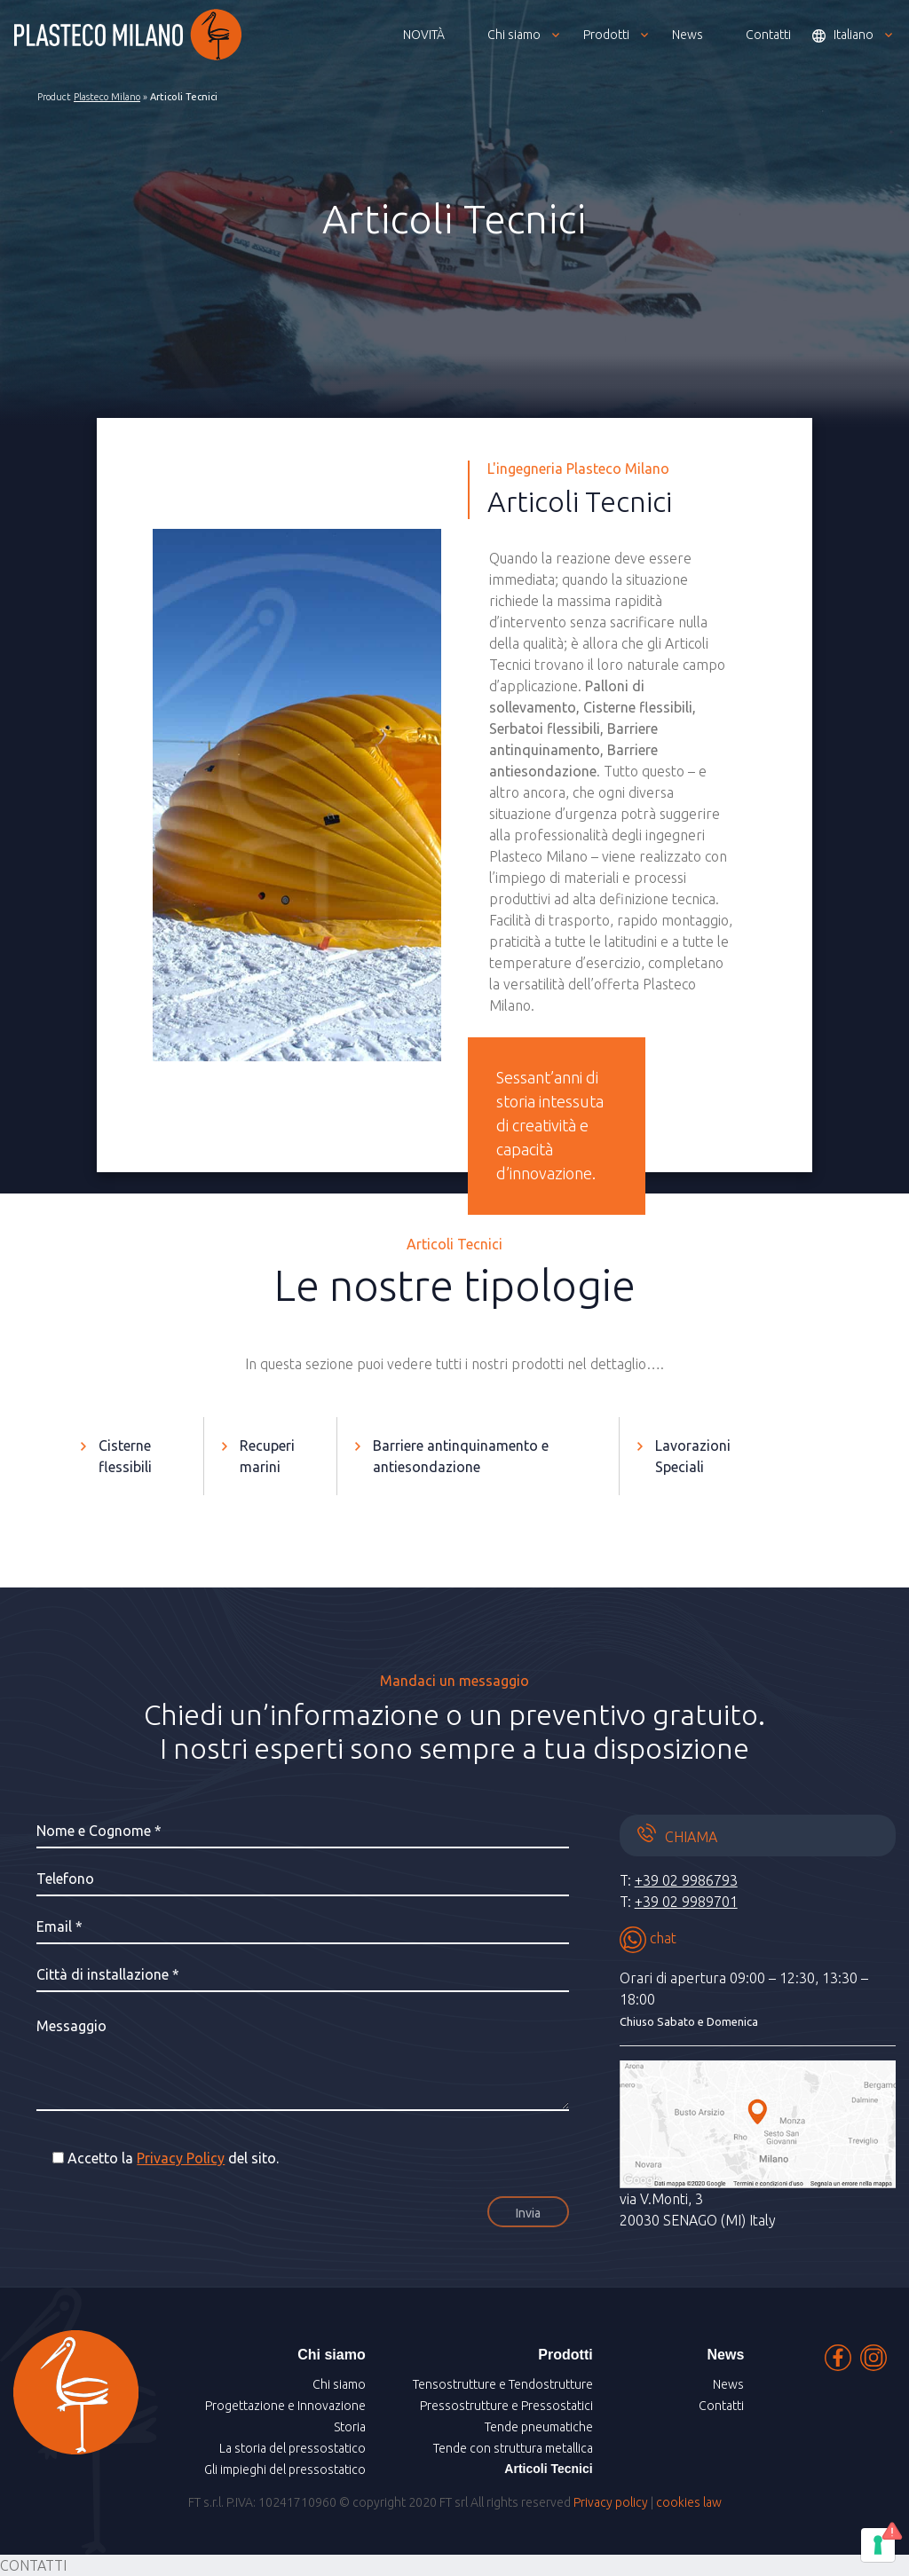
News (728, 2384)
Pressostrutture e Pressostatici (506, 2406)
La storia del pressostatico (292, 2448)
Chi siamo (339, 2384)
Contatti (721, 2406)
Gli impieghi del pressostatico (285, 2469)
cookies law (689, 2502)
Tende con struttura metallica (513, 2448)
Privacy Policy (181, 2158)
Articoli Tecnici (548, 2469)
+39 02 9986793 (686, 1880)
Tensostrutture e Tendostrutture (503, 2384)
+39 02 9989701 (686, 1902)
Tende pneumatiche (539, 2427)
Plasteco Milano (107, 96)
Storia (350, 2427)
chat (648, 1938)
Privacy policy (610, 2502)
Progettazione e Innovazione (285, 2406)
